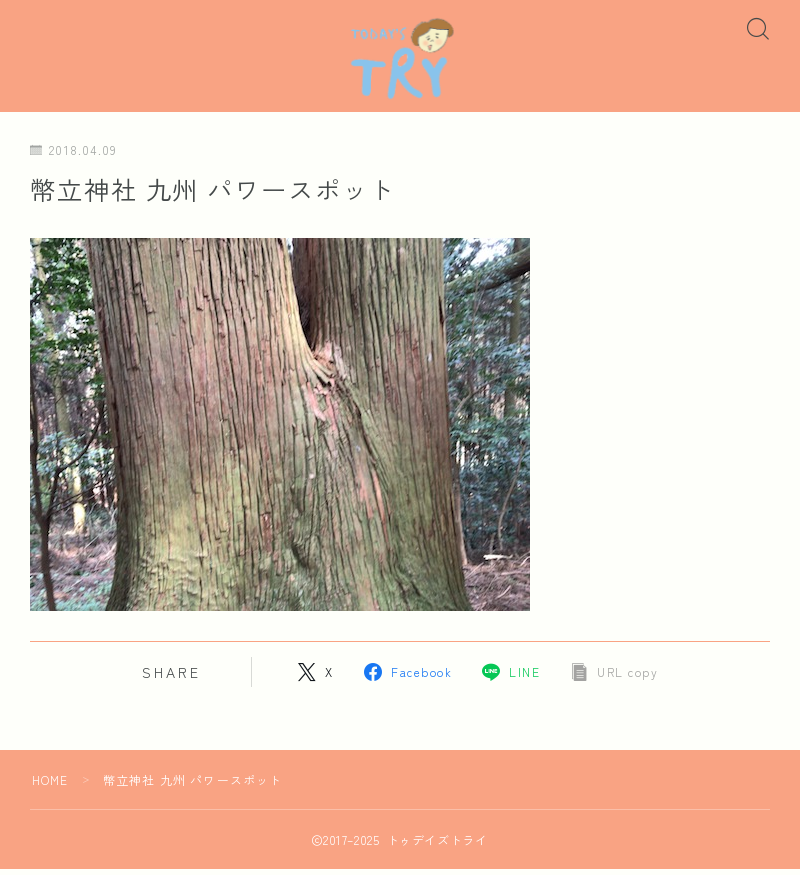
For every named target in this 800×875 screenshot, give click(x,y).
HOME (50, 785)
